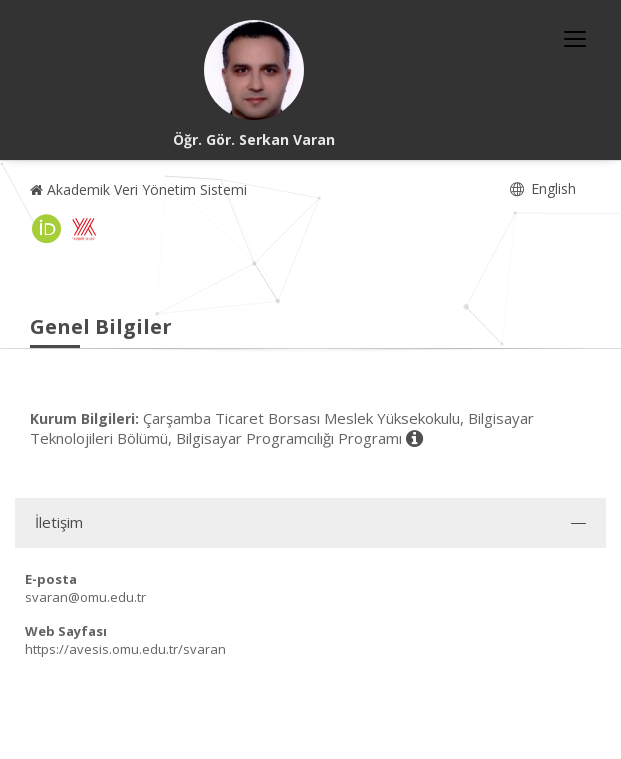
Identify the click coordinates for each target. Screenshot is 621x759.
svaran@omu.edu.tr (85, 597)
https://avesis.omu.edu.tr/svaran (125, 649)
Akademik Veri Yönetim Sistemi (138, 189)
